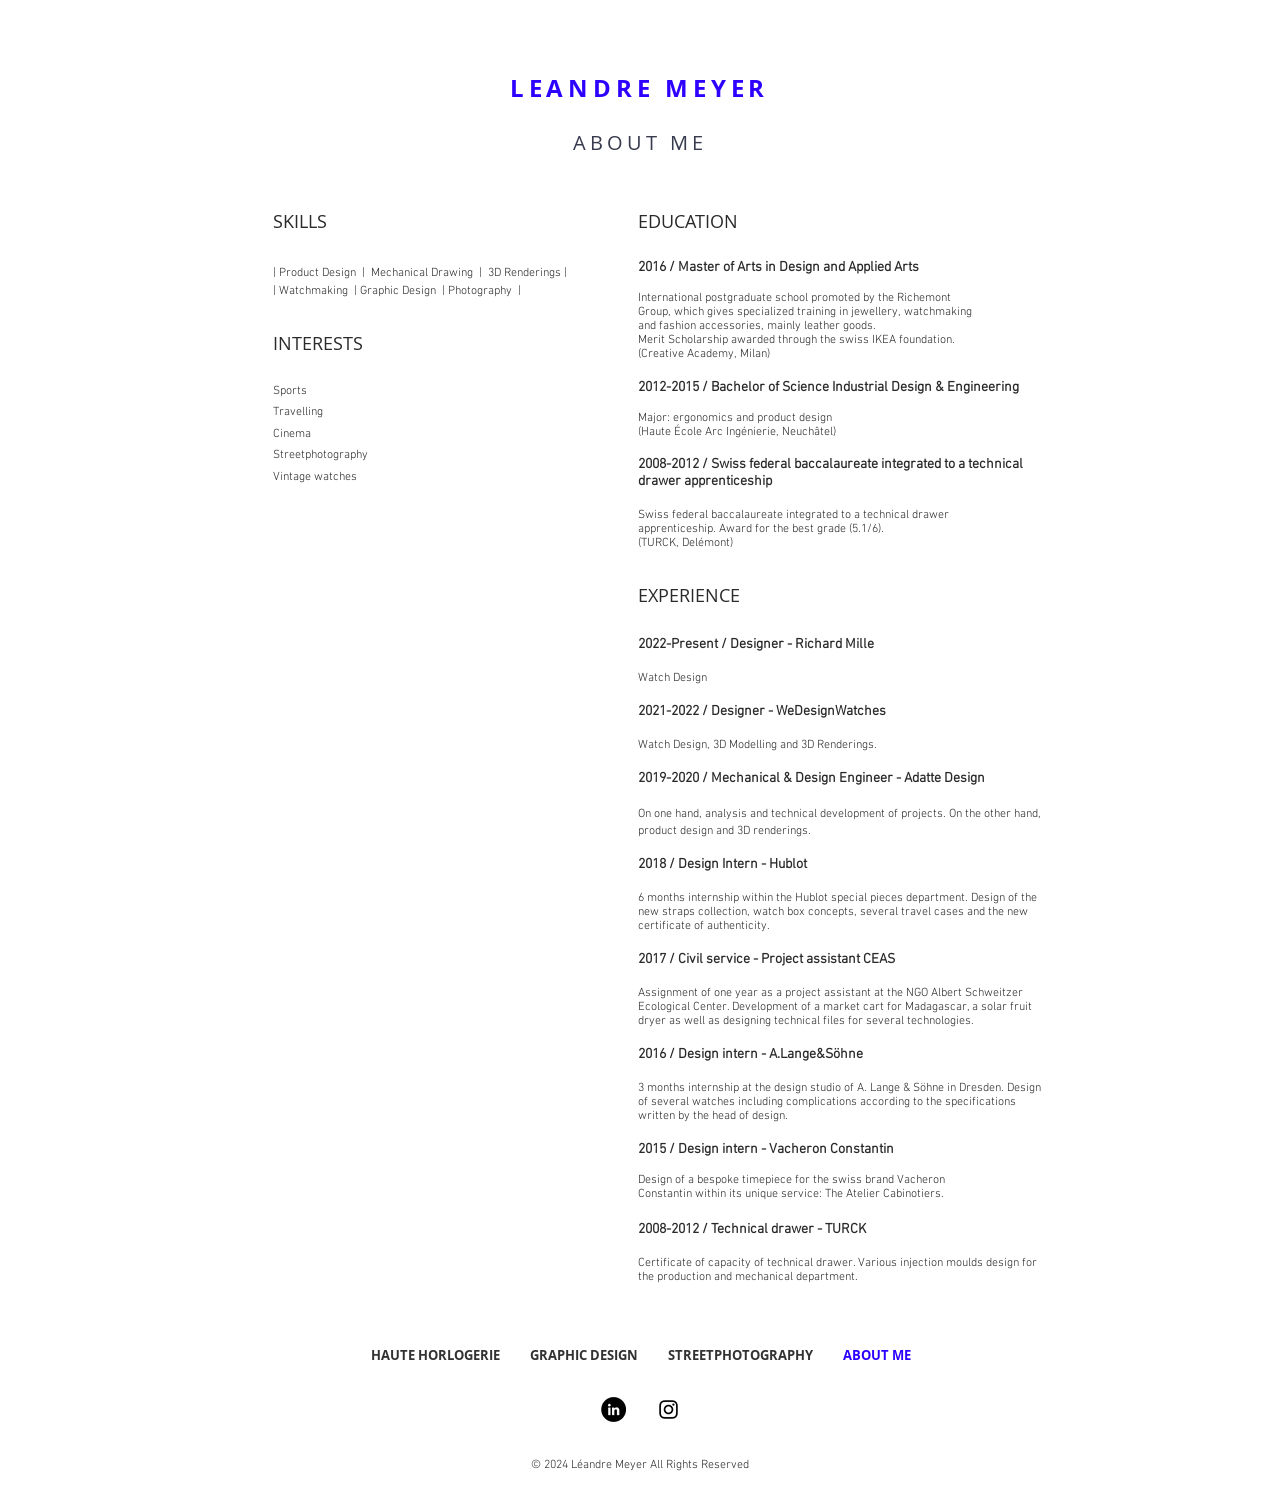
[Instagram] (668, 1409)
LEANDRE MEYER (639, 88)
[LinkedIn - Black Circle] (613, 1409)
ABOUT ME (640, 142)
